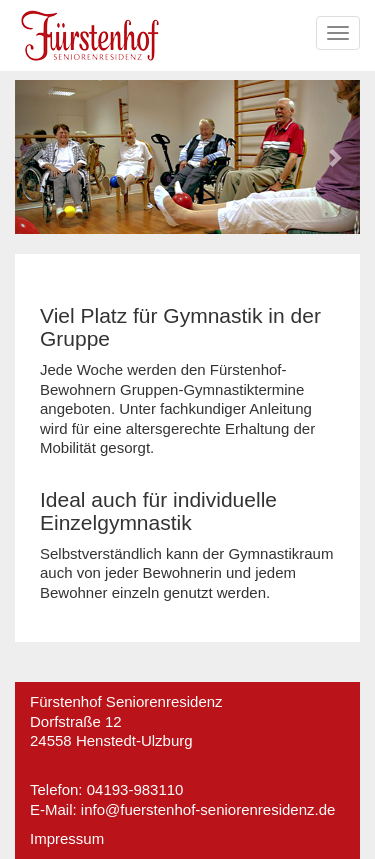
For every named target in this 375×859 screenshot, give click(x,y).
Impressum (67, 838)
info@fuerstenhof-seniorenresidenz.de (208, 809)
